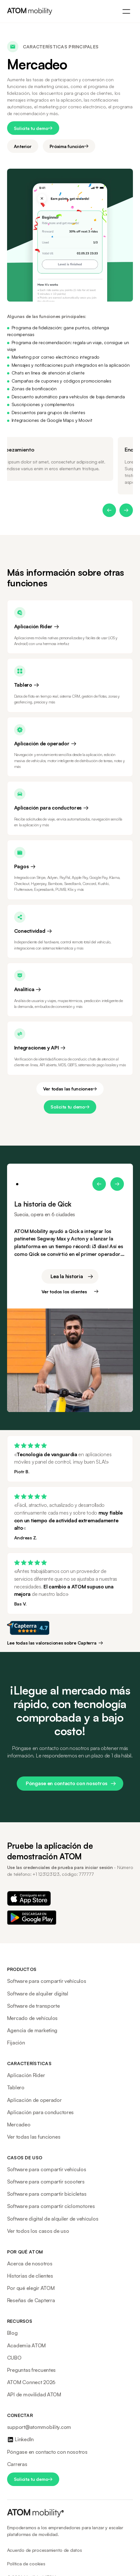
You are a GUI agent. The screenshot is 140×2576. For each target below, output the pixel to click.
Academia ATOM (26, 2345)
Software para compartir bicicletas (46, 2194)
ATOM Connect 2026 (31, 2382)
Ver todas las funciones (68, 1088)
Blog (12, 2333)
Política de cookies (26, 2563)
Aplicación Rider (26, 2075)
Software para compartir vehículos (46, 1981)
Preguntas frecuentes (31, 2370)
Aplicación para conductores (40, 2112)
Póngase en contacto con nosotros (66, 1783)
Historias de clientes (30, 2276)
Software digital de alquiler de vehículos (52, 2218)
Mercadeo (19, 2124)
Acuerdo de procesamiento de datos (44, 2550)
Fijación (16, 2042)
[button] (109, 510)
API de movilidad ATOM (34, 2394)
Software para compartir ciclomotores (51, 2206)
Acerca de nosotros (29, 2263)
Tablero (15, 2087)
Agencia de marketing (32, 2030)
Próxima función (67, 146)
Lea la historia (67, 1276)
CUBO (14, 2357)
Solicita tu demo (31, 128)
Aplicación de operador (34, 2100)
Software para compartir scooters (46, 2181)
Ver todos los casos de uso (38, 2231)
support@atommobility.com (39, 2427)
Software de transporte (33, 2006)
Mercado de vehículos (32, 2018)
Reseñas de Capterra (31, 2300)
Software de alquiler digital (37, 1993)
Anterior (23, 146)
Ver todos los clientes (64, 1291)
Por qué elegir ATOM (31, 2288)
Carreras (17, 2464)
